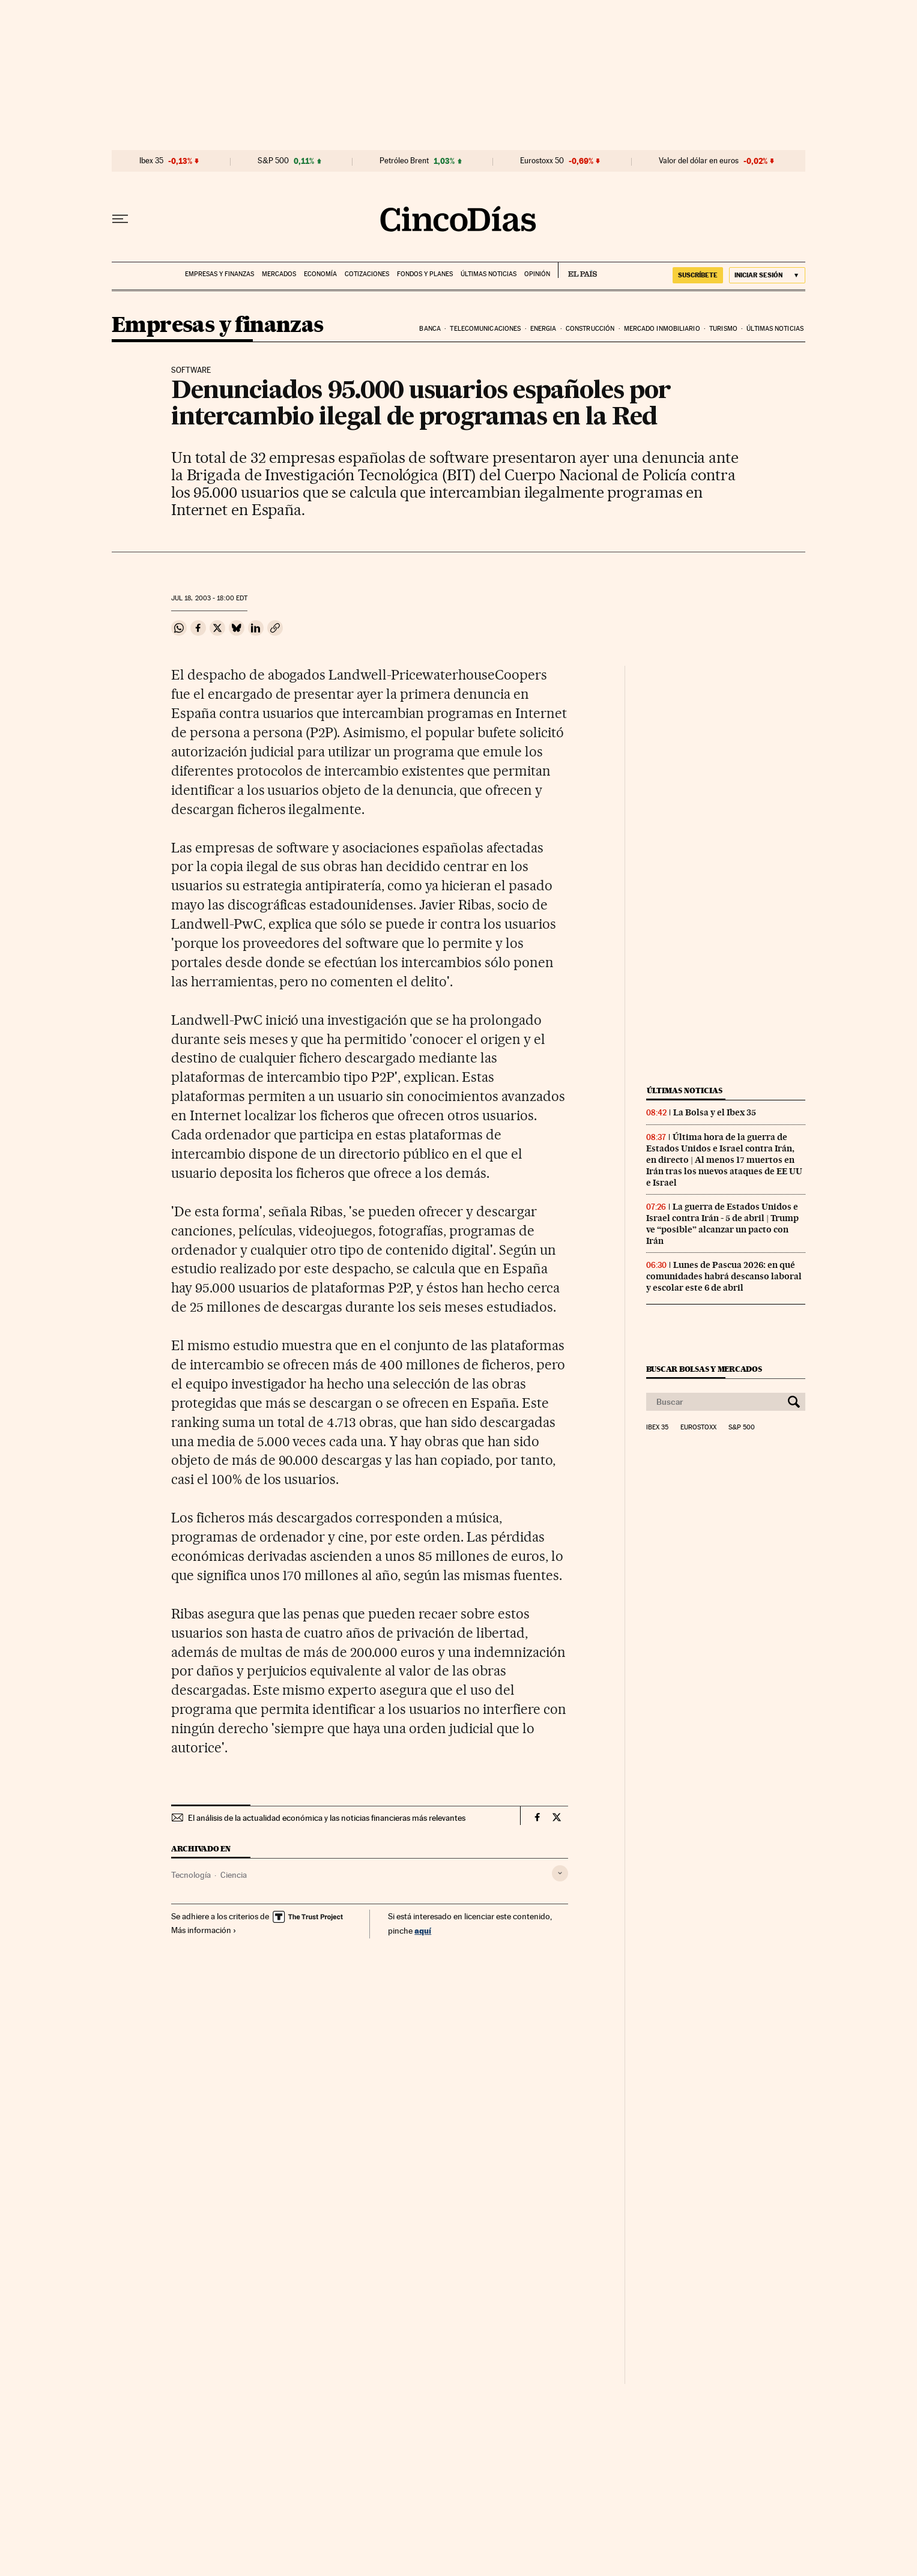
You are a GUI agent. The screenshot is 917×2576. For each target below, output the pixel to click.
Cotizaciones (367, 274)
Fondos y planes (425, 274)
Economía (320, 274)
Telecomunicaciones (485, 329)
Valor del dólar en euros (699, 161)
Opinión (537, 274)
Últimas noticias (488, 274)
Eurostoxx (698, 1427)
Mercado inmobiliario (662, 329)
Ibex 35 (151, 161)
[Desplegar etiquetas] (560, 1873)
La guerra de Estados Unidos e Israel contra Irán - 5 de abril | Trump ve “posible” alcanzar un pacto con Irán (722, 1223)
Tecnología (191, 1875)
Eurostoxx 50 (542, 161)
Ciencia (233, 1875)
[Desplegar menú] (120, 219)
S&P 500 (273, 161)
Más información (204, 1930)
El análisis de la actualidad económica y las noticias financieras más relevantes (326, 1818)
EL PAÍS (577, 270)
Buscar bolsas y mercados (704, 1369)
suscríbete (698, 275)
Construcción (590, 329)
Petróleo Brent (404, 161)
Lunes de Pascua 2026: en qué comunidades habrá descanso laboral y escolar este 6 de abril (724, 1276)
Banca (430, 329)
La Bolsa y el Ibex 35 (714, 1112)
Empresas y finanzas (219, 274)
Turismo (723, 329)
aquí (422, 1930)
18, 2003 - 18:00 (209, 598)
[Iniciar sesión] (767, 275)
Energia (543, 329)
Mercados (279, 274)
